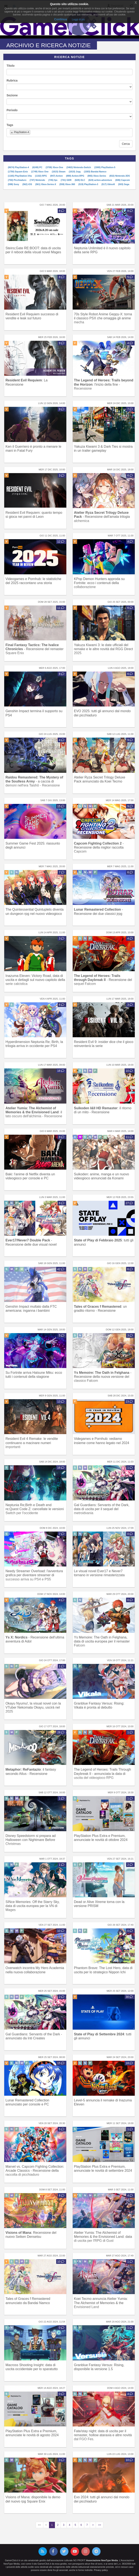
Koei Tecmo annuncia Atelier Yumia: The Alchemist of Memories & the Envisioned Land (101, 2303)
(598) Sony (14, 184)
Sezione (12, 95)
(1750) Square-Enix (18, 171)
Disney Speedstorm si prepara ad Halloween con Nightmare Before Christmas (30, 1840)
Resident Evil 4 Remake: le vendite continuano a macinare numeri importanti (31, 1443)
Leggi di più (78, 19)
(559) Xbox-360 (67, 184)
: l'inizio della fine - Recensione (103, 384)
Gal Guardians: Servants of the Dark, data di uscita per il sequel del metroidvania (101, 1509)
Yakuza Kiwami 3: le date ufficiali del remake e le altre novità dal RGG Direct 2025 (103, 649)
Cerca (126, 143)
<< (39, 2524)
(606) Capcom (122, 180)
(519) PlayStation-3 (88, 184)
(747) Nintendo (38, 180)
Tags (10, 125)
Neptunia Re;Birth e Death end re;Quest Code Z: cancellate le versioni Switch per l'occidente (34, 1509)
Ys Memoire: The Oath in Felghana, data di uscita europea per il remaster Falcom (102, 1641)
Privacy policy (101, 2570)
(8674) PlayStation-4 (19, 167)
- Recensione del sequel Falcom (103, 980)
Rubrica (12, 80)
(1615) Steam (59, 171)
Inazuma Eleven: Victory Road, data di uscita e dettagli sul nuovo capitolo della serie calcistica (35, 980)
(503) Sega (123, 184)
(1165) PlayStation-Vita (20, 176)
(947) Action (56, 176)
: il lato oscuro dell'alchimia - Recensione (33, 1112)
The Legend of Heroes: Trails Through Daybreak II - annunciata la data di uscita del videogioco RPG (102, 1773)
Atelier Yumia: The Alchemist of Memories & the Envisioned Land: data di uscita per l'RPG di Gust (103, 2236)
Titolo (11, 65)
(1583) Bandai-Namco (95, 171)
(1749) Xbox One (40, 171)
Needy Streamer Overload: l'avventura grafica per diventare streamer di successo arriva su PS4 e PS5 (34, 1575)
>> (99, 2524)
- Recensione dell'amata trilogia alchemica (102, 516)
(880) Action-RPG (75, 176)
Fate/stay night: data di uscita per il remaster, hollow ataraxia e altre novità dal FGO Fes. (103, 2435)
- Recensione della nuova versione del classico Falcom (102, 1376)
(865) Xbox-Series (97, 176)
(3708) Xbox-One (55, 167)
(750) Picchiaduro (17, 180)
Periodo (12, 110)
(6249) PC (37, 167)
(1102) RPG (41, 176)
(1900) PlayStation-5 (104, 167)
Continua (60, 19)
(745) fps (53, 180)
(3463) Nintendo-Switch (78, 167)
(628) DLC (80, 180)
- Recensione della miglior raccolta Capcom (99, 847)
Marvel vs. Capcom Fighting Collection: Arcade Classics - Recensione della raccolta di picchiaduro (34, 2170)
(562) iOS (27, 184)
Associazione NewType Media (102, 2560)
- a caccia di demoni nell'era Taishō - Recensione (34, 781)
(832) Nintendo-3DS (119, 176)
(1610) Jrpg (75, 171)
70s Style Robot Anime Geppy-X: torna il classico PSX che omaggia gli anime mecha (103, 318)
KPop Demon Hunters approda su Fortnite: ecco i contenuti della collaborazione (99, 583)
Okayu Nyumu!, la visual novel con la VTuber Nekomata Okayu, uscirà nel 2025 (33, 1707)
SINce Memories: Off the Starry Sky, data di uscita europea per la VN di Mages (32, 1906)
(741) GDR (66, 180)
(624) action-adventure (100, 180)
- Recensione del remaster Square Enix (34, 649)
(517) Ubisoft (108, 184)
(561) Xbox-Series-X (46, 184)
